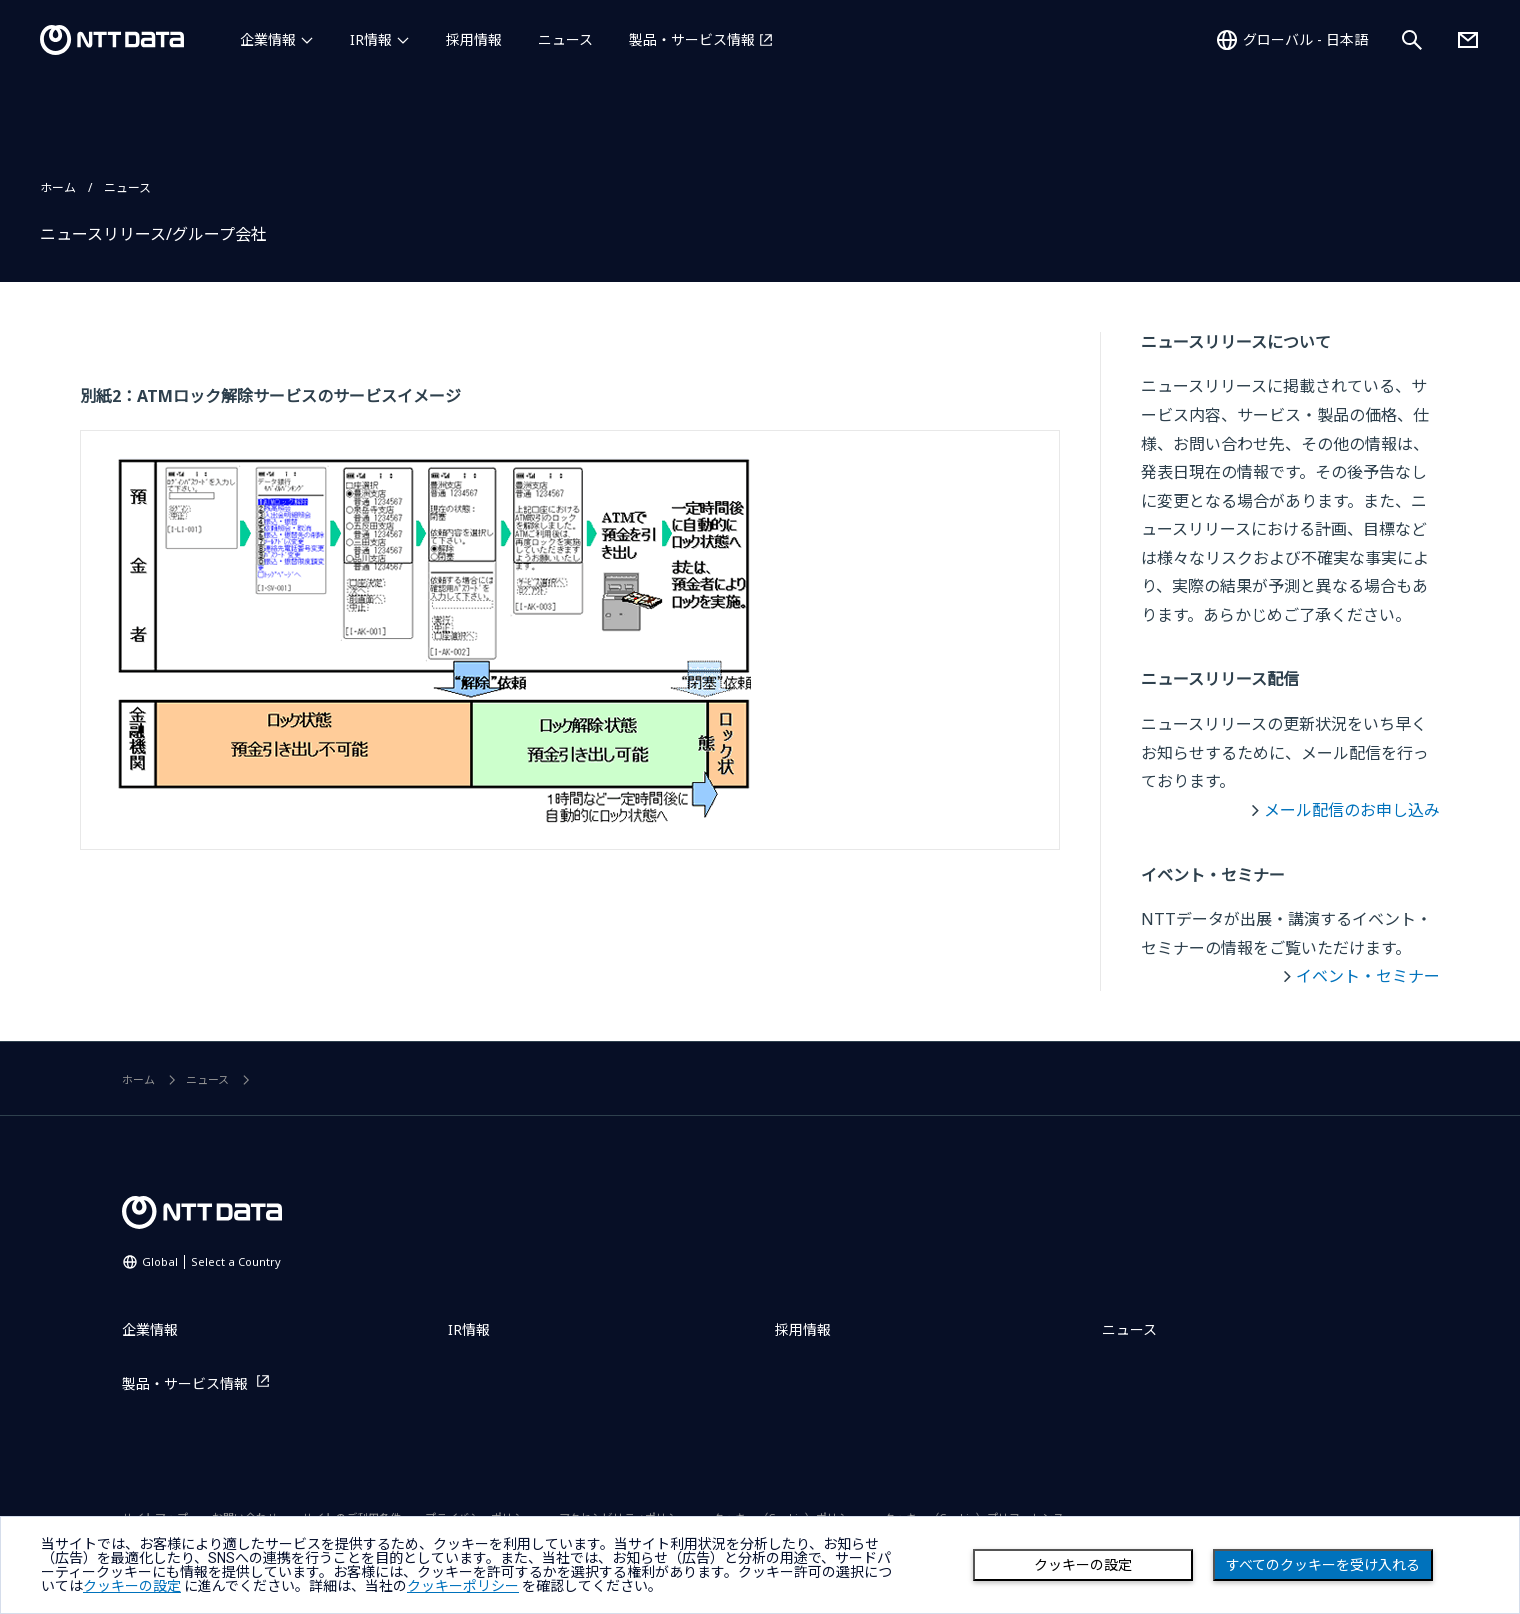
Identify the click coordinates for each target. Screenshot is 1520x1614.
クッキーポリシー (463, 1586)
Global (211, 1261)
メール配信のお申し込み (1352, 810)
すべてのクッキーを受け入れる (1323, 1565)
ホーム (58, 187)
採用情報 (474, 39)
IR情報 (371, 39)
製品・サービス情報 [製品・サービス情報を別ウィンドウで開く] (692, 39)
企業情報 (268, 39)
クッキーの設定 (1083, 1565)
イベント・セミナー (1368, 976)
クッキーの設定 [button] (132, 1586)
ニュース (565, 39)
